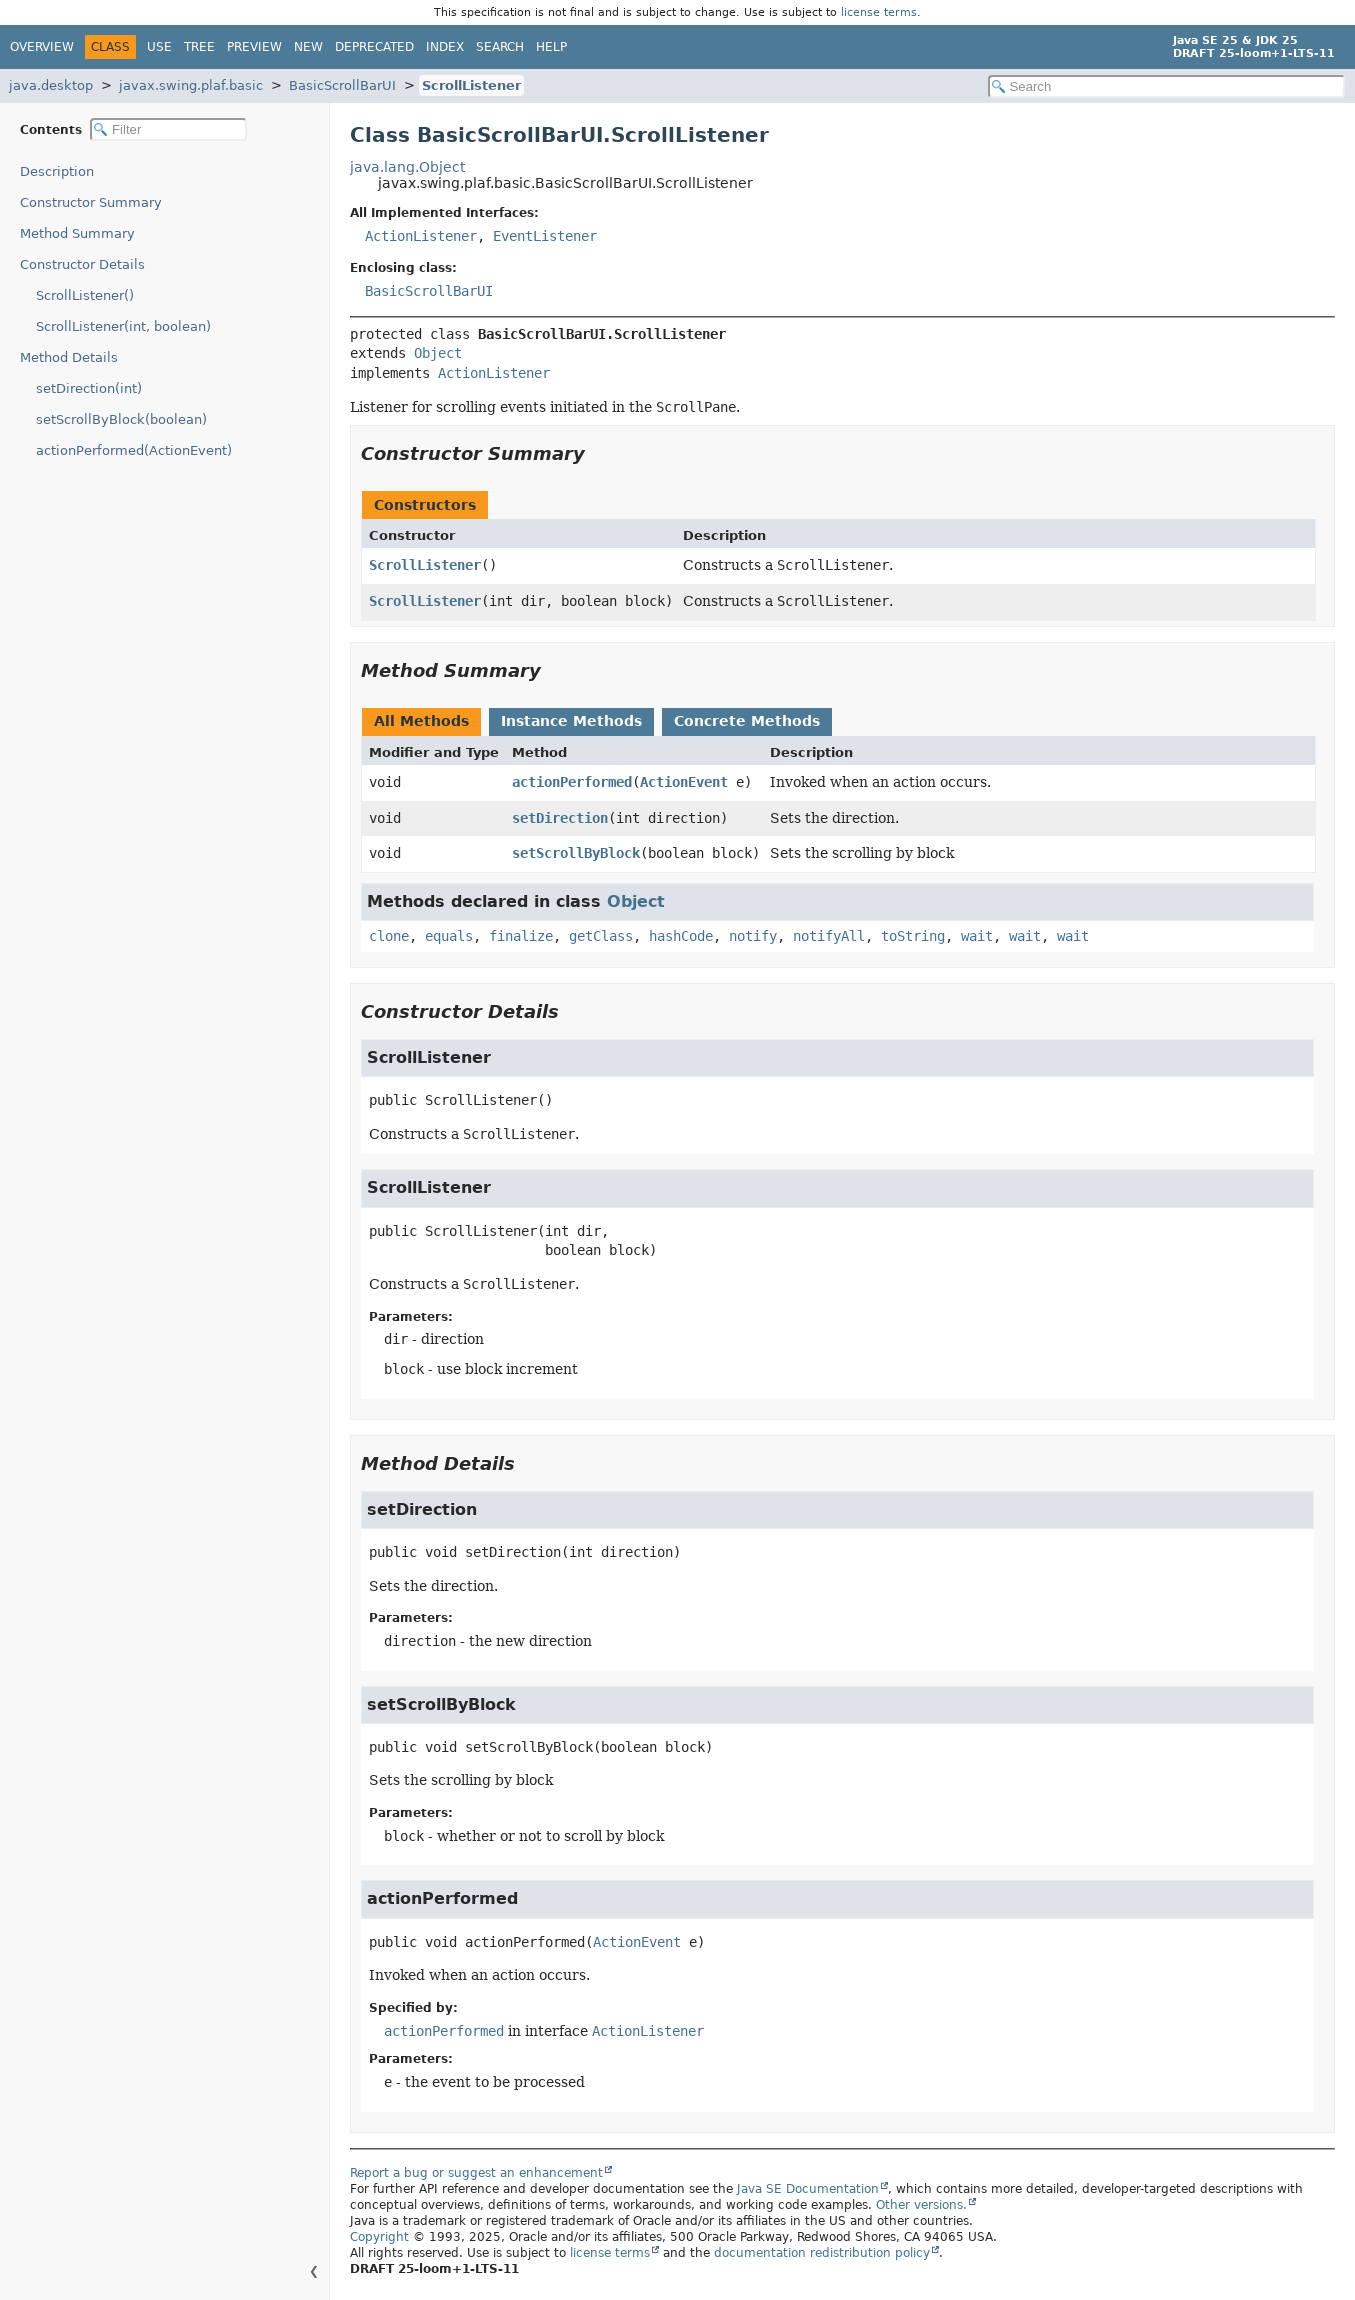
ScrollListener (471, 85)
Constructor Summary (91, 202)
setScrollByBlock (576, 853)
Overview (42, 47)
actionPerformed (572, 782)
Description (57, 171)
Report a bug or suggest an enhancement (476, 2173)
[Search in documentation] (1167, 86)
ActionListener (421, 236)
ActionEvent (684, 782)
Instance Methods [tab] (571, 721)
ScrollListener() (85, 295)
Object (438, 353)
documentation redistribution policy (822, 2253)
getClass (601, 936)
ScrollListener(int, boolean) (123, 326)
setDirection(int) (89, 388)
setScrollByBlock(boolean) (121, 419)
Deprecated (374, 47)
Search (500, 47)
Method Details (69, 357)
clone (389, 936)
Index (445, 47)
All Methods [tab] (421, 721)
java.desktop (51, 85)
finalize (521, 936)
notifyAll (829, 936)
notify (753, 936)
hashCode (681, 936)
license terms (879, 12)
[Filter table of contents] (168, 129)
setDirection (560, 818)
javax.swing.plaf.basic (191, 85)
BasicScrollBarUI (342, 85)
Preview (254, 47)
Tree (199, 47)
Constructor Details (82, 264)
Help (551, 47)
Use (159, 47)
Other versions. (921, 2205)
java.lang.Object (407, 167)
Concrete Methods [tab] (747, 721)
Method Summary (77, 233)
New (308, 47)
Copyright (379, 2237)
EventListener (545, 236)
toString (913, 936)
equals (449, 936)
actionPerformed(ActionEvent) (134, 450)
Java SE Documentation (808, 2189)
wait (977, 936)
